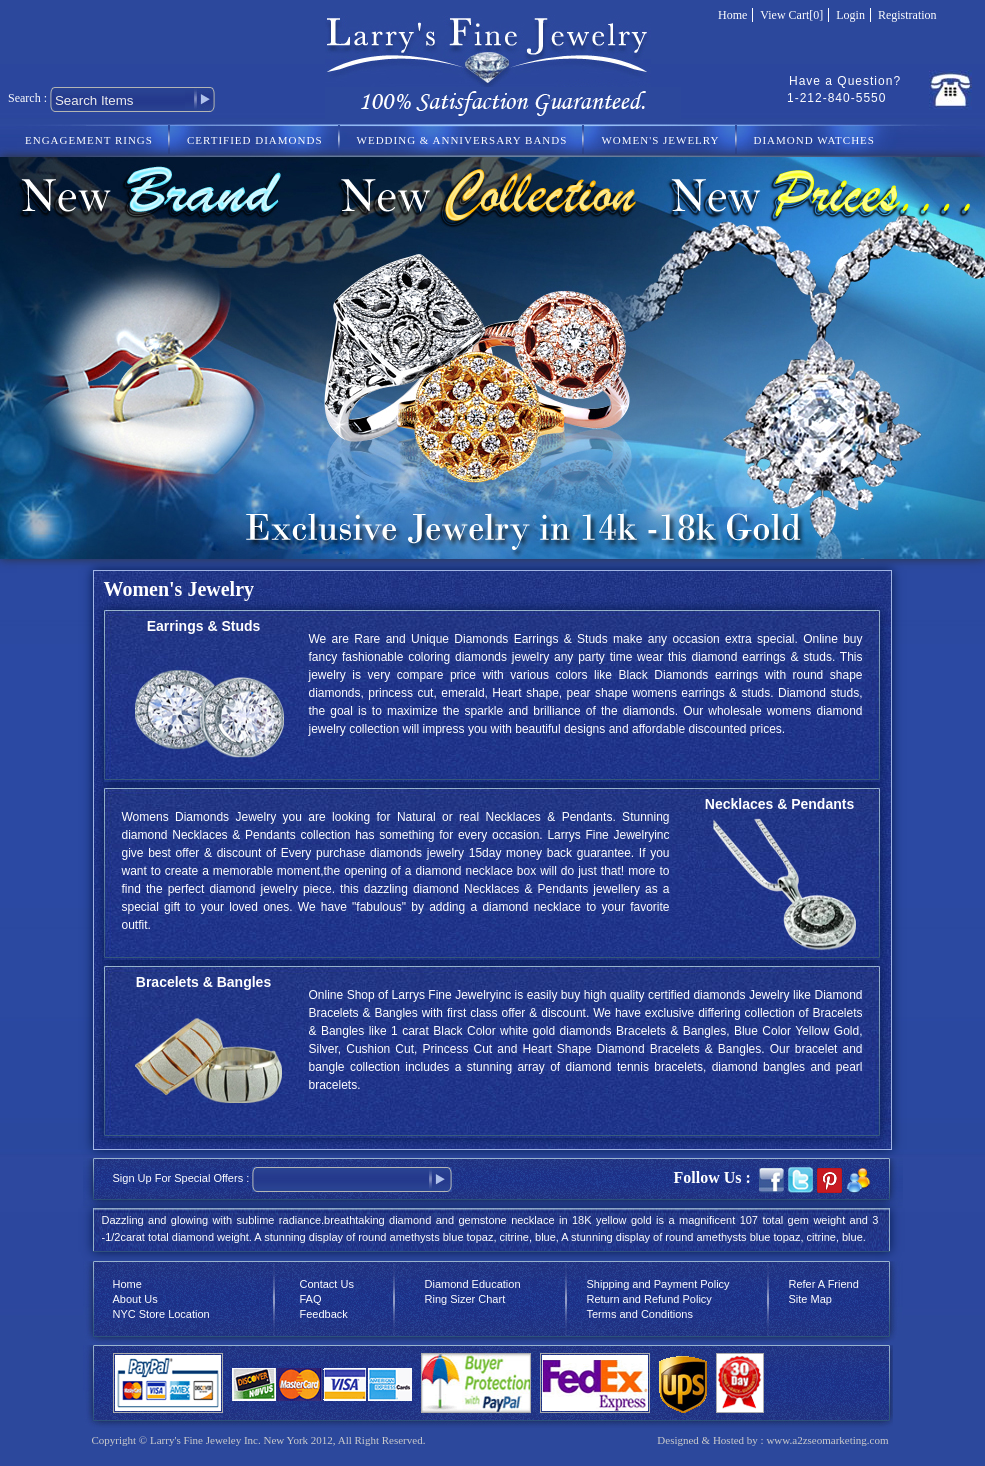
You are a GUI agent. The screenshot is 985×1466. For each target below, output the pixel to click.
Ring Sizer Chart (465, 1299)
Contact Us (327, 1284)
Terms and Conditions (640, 1314)
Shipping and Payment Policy (658, 1284)
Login (850, 15)
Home (732, 15)
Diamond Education (473, 1284)
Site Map (810, 1299)
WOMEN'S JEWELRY (660, 140)
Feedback (324, 1314)
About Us (135, 1299)
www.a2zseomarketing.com (827, 1440)
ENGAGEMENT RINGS (89, 140)
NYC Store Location (161, 1314)
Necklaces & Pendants (779, 804)
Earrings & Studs (204, 626)
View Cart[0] (791, 15)
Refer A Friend (824, 1284)
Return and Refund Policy (649, 1299)
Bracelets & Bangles (203, 982)
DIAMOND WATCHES (814, 140)
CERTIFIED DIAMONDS (255, 140)
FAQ (311, 1299)
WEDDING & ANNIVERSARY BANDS (462, 140)
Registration (907, 15)
